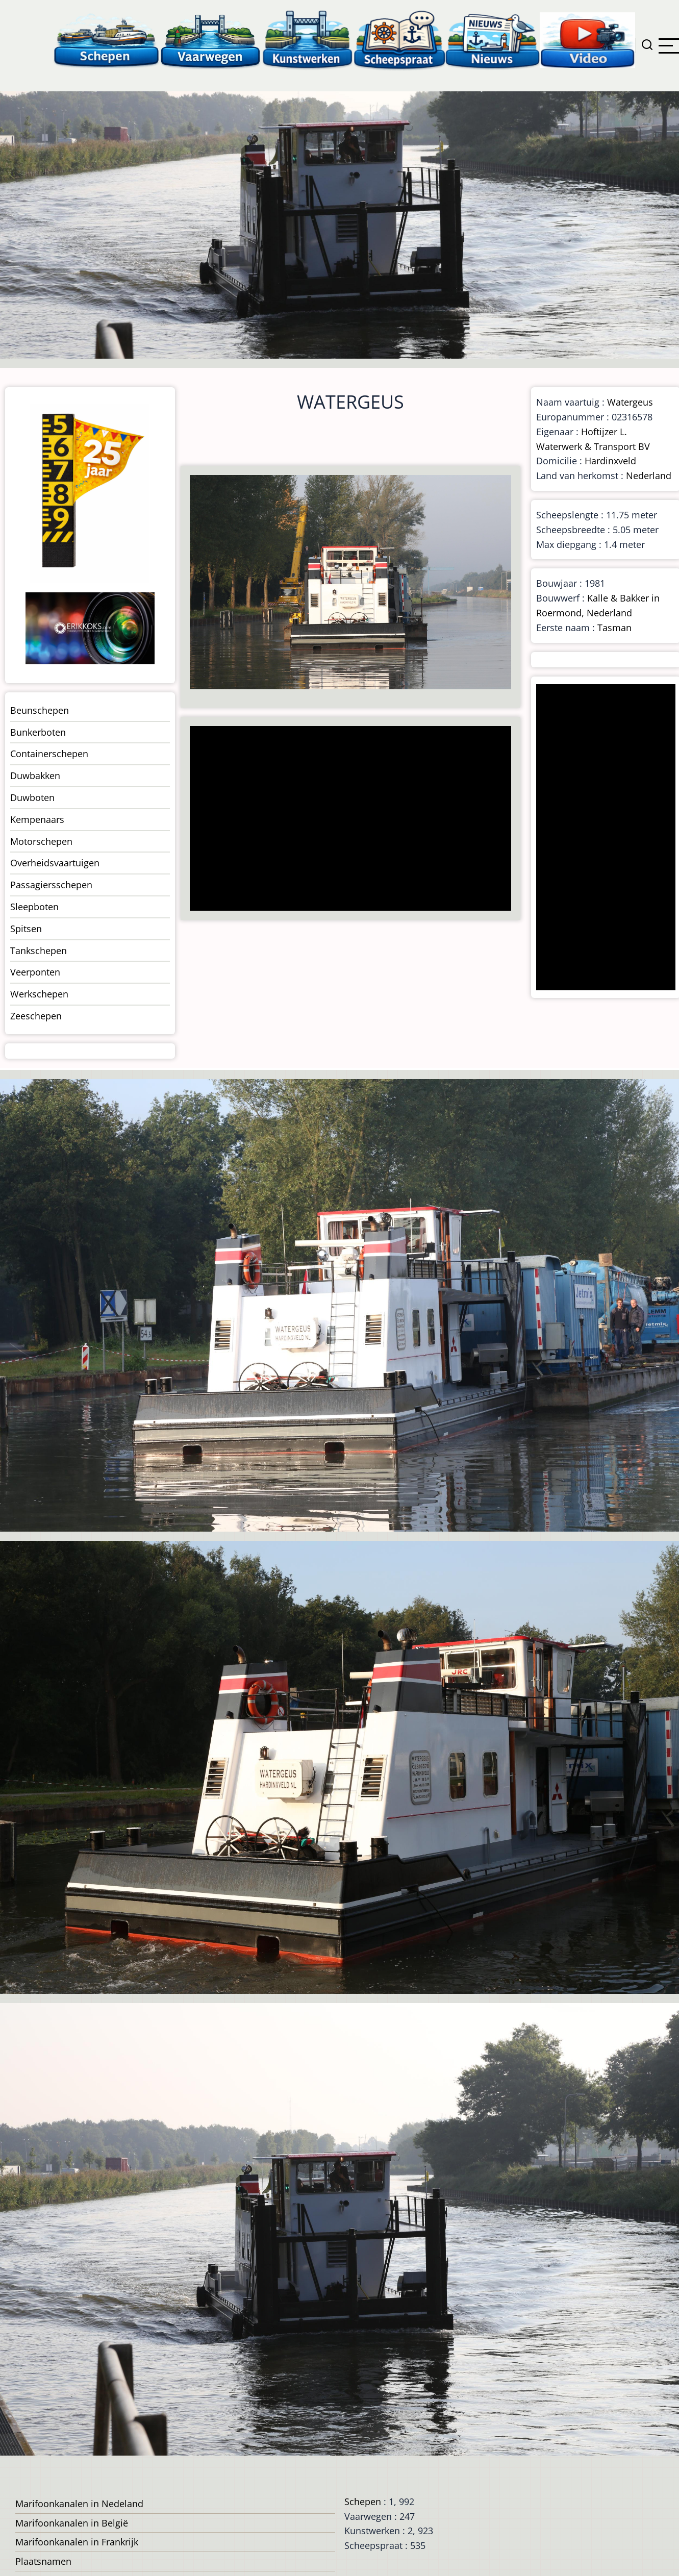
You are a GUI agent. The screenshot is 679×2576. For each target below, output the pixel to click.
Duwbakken (35, 775)
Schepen (362, 2501)
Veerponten (35, 972)
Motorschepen (41, 841)
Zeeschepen (36, 1016)
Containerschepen (49, 753)
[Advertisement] (347, 819)
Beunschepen (39, 710)
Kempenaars (37, 819)
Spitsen (26, 928)
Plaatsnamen (43, 2561)
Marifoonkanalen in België (71, 2523)
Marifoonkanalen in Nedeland (79, 2503)
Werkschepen (39, 994)
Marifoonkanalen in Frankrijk (76, 2542)
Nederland (648, 475)
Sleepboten (34, 907)
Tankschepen (38, 950)
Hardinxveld (610, 461)
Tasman (614, 627)
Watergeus (630, 402)
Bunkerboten (38, 732)
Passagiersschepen (51, 885)
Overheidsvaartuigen (54, 863)
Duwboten (32, 797)
